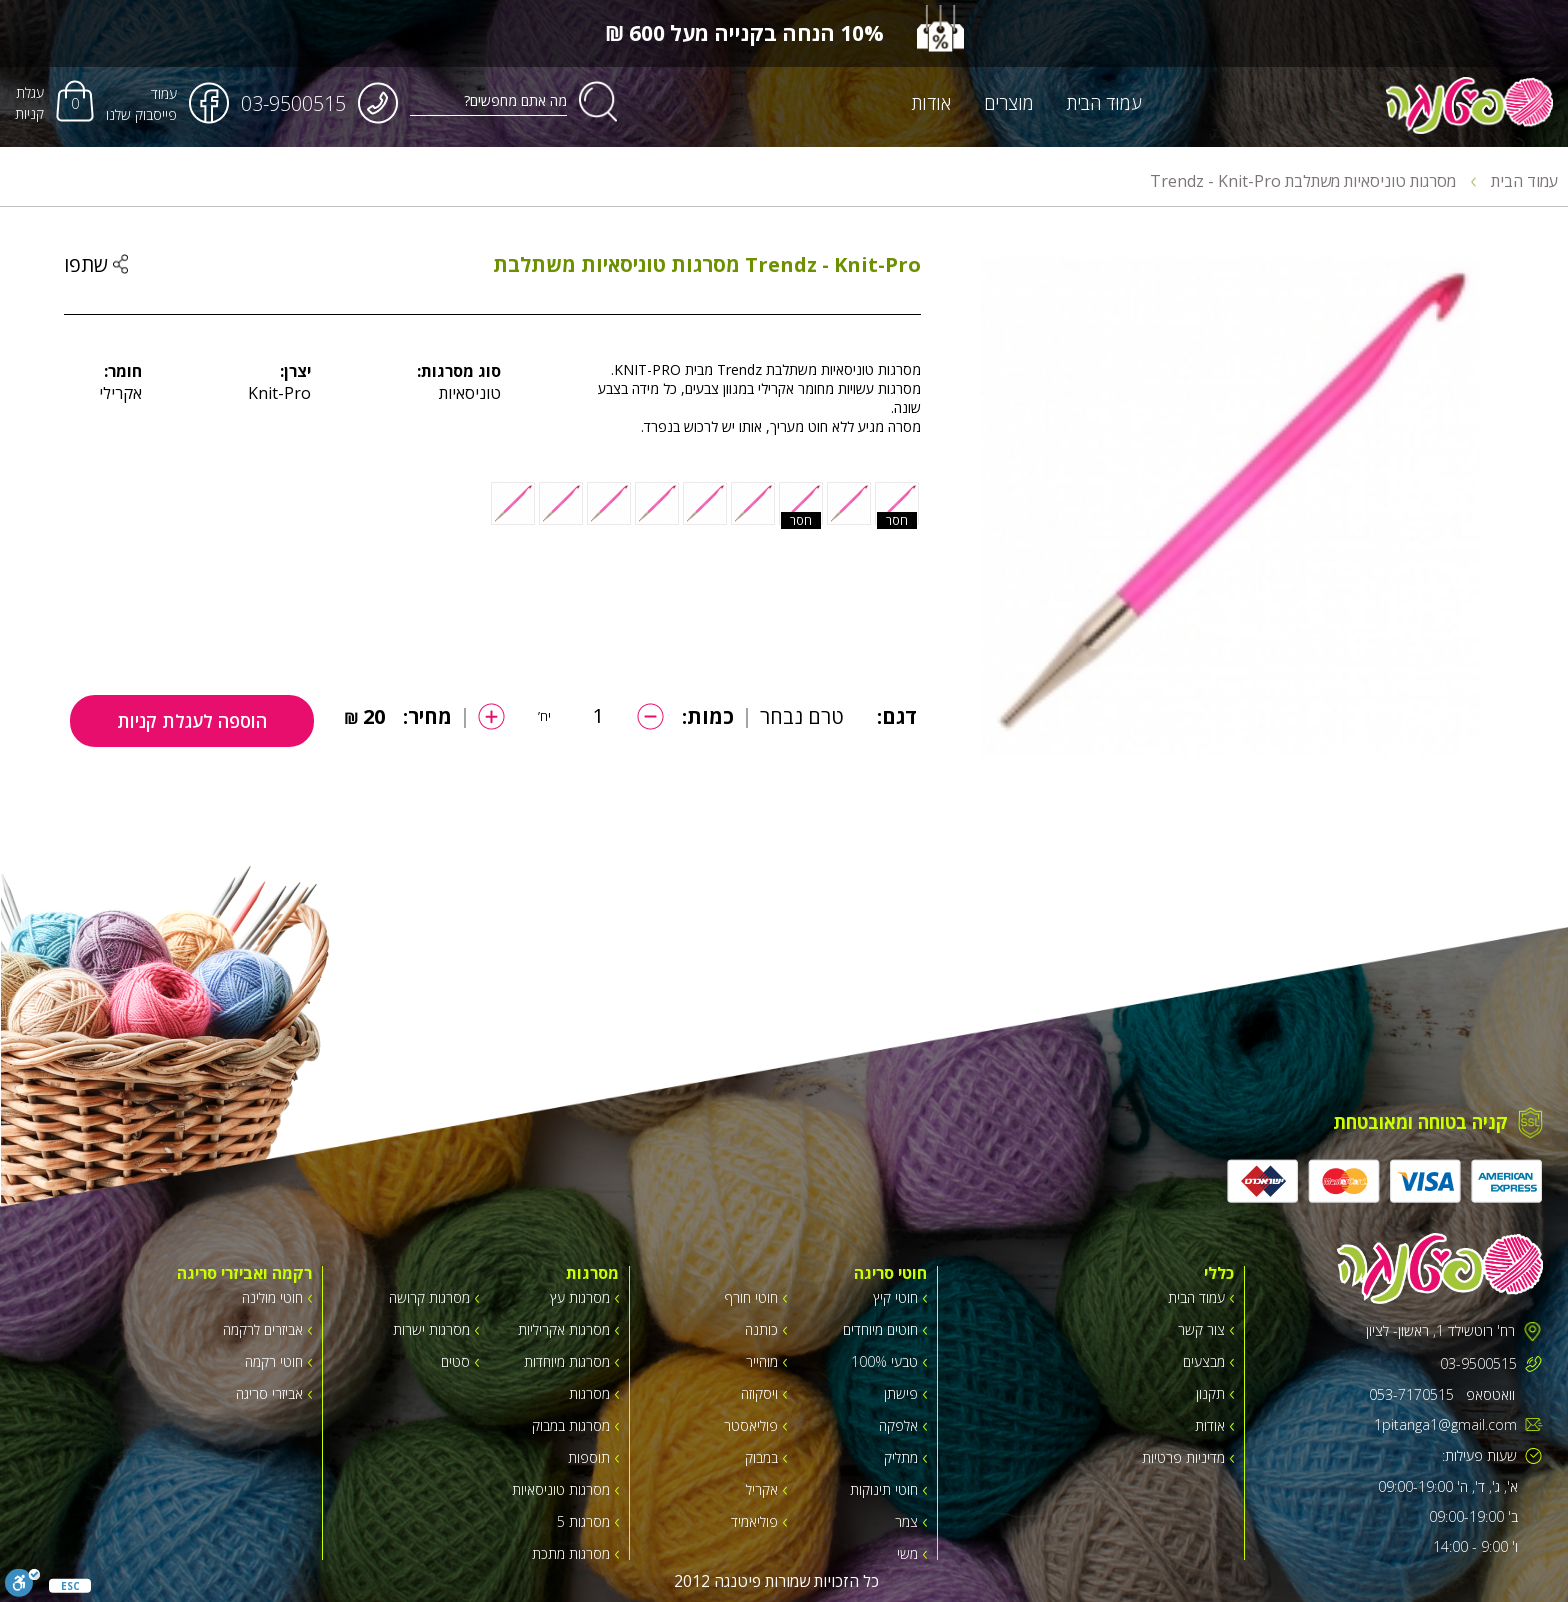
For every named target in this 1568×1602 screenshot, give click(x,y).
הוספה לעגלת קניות (192, 721)
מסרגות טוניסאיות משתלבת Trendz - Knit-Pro (1313, 181)
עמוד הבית (1104, 103)
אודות (931, 103)
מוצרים (1009, 103)
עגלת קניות (29, 103)
